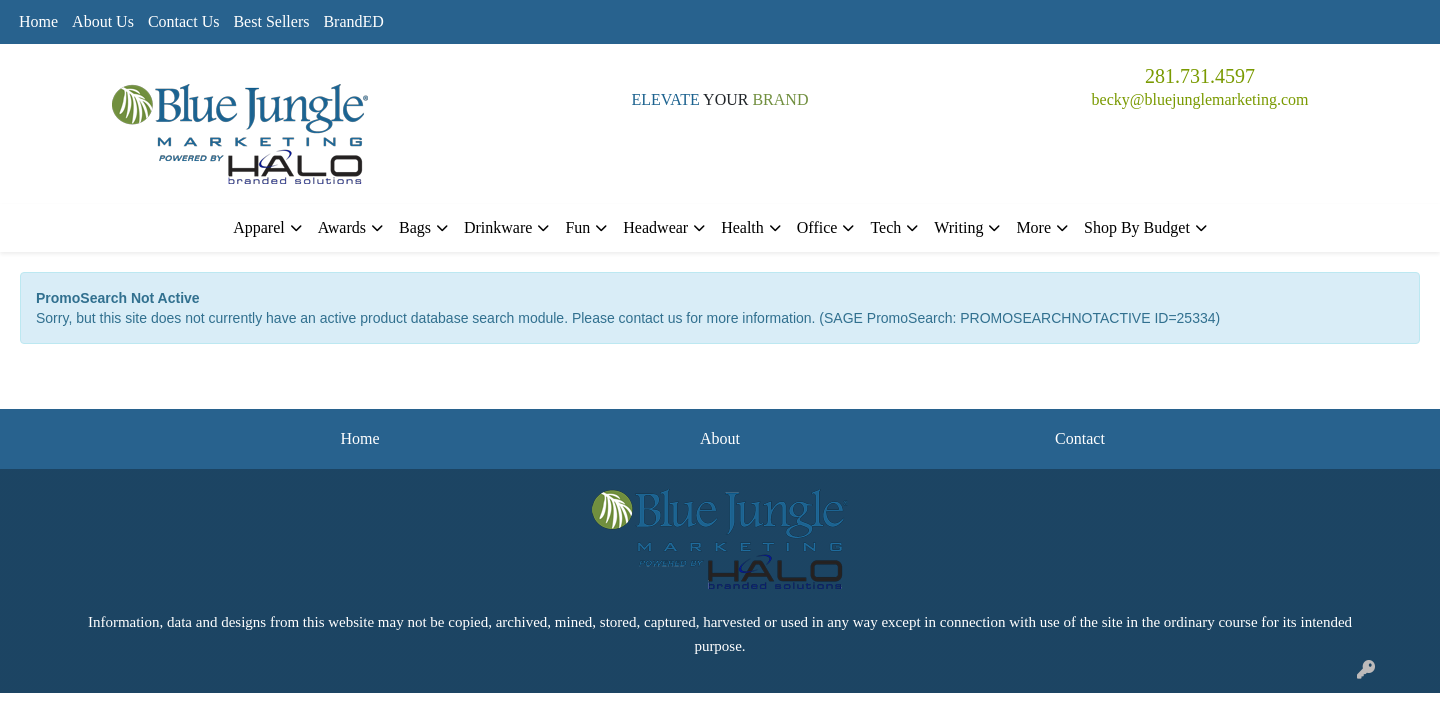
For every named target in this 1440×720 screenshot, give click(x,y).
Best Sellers (271, 21)
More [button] (1033, 227)
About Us (103, 21)
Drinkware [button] (498, 227)
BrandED (353, 21)
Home (38, 21)
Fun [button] (577, 227)
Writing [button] (958, 227)
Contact (1080, 438)
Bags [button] (415, 227)
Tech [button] (885, 227)
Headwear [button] (655, 227)
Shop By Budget (1137, 227)
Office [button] (817, 227)
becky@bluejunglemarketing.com (1200, 99)
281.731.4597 (1200, 76)
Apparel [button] (259, 227)
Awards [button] (342, 227)
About (720, 438)
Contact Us (184, 21)
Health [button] (742, 227)
